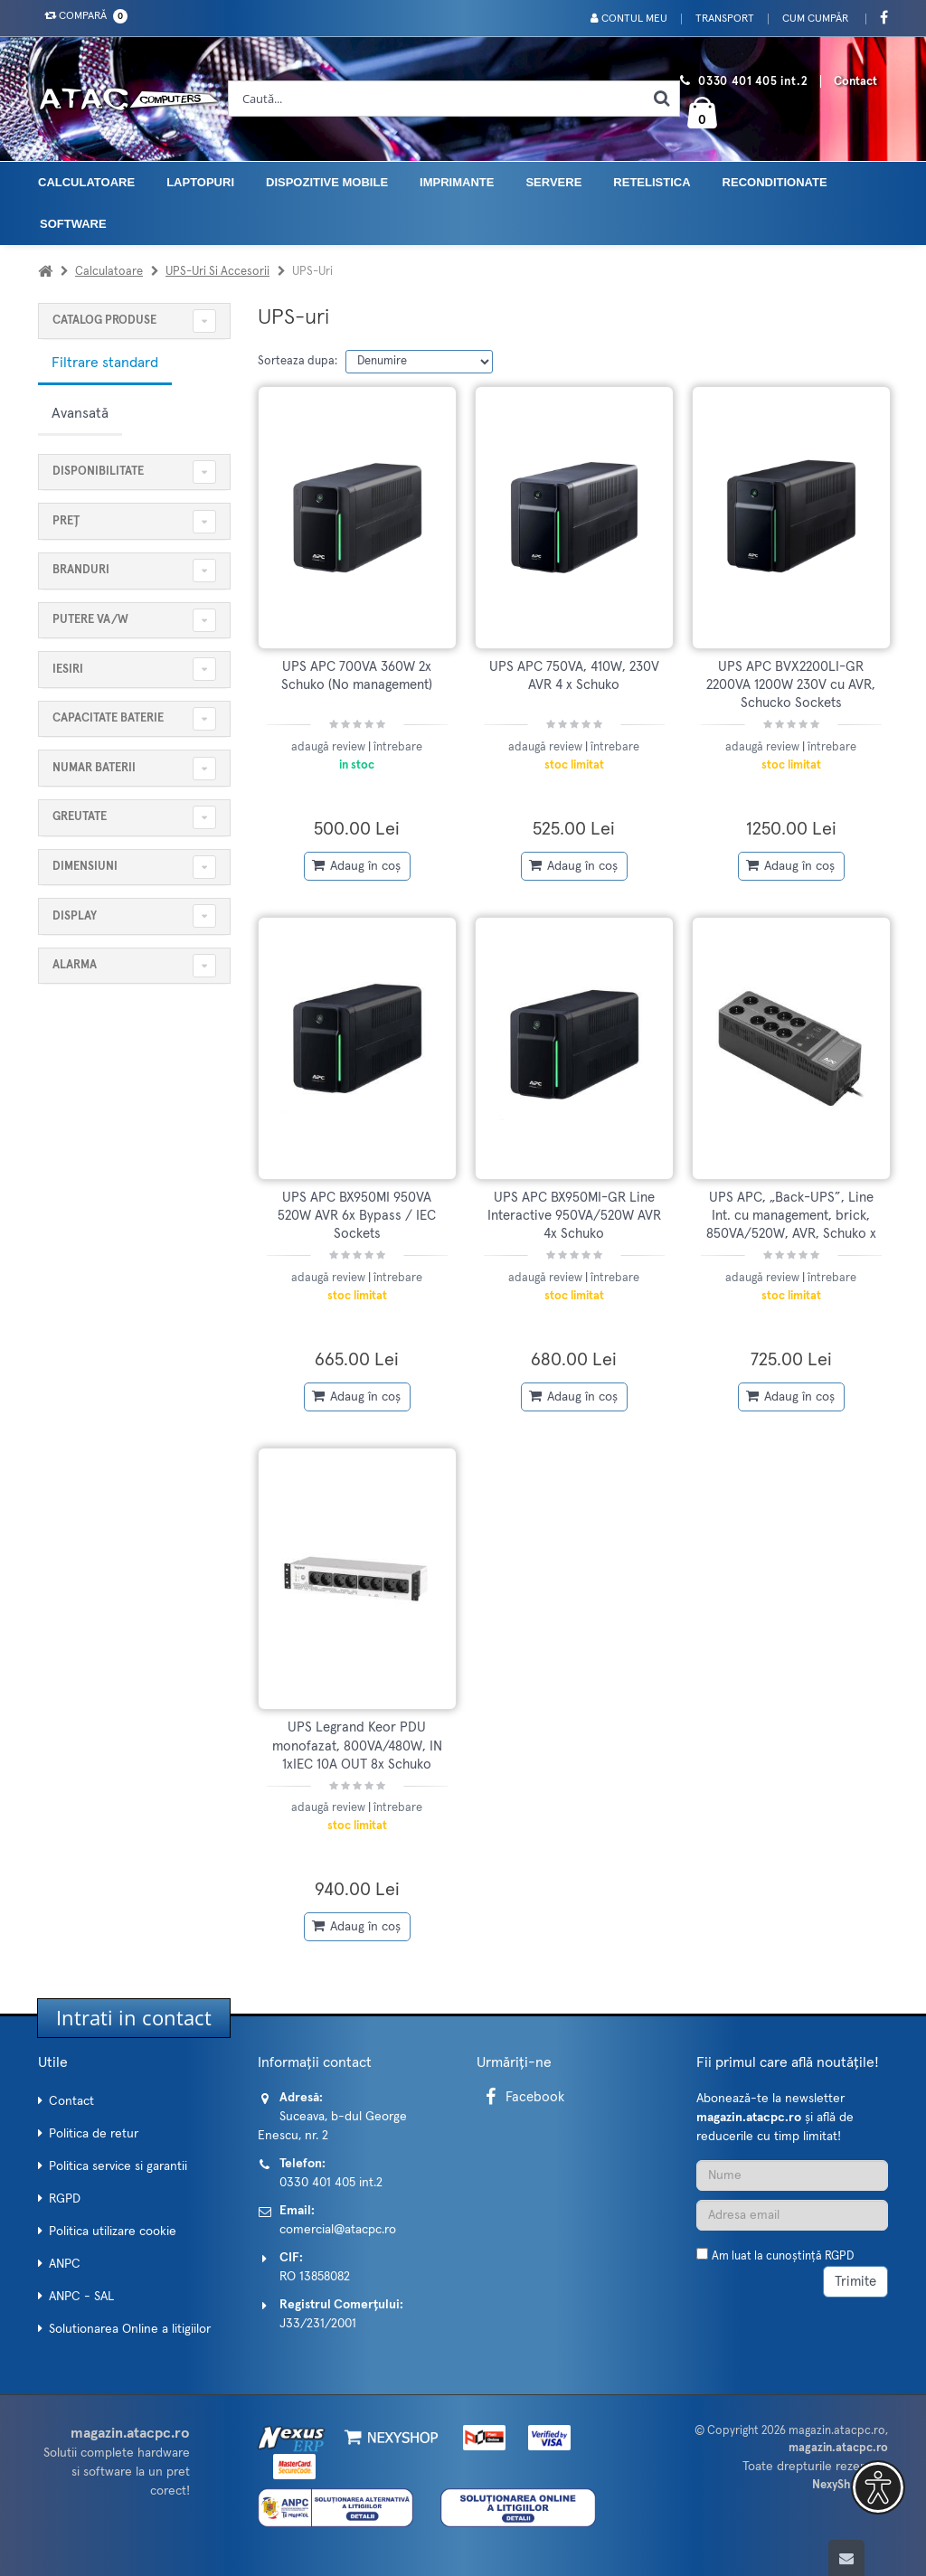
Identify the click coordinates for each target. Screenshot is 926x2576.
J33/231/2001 (317, 2323)
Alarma (74, 965)
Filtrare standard (105, 362)
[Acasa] (45, 272)
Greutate (79, 817)
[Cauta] (661, 98)
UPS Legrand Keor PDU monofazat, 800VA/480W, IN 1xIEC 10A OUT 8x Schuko (357, 1746)
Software (73, 224)
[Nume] (792, 2175)
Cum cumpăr (815, 19)
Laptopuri (200, 182)
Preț (66, 521)
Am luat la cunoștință (783, 2256)
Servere (553, 182)
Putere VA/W (90, 620)
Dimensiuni (85, 867)
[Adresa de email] (792, 2215)
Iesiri (67, 669)
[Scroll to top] (846, 2558)
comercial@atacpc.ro (337, 2229)
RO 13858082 (314, 2276)
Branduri (80, 570)
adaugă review (329, 747)
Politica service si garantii (118, 2166)
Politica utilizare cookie (112, 2231)
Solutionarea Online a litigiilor (130, 2329)
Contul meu (629, 18)
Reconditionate (775, 182)
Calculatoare (86, 182)
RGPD (64, 2199)
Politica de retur (93, 2134)
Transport (724, 19)
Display (74, 916)
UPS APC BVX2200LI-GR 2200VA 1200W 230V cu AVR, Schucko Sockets (790, 685)
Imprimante (457, 182)
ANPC (64, 2264)
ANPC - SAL (81, 2296)
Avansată (80, 413)
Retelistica (651, 182)
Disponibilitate (98, 471)
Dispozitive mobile (327, 182)
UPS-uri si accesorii (217, 272)
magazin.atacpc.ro (837, 2431)
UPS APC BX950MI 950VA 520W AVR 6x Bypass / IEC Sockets (357, 1216)
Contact (855, 82)
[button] (878, 2487)
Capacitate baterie (108, 718)
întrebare (397, 747)
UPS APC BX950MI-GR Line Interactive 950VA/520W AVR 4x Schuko (574, 1216)
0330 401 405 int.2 (753, 82)
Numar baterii (94, 768)
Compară (82, 16)
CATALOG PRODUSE (104, 320)
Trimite (855, 2281)
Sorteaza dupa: (297, 361)
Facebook (521, 2097)
